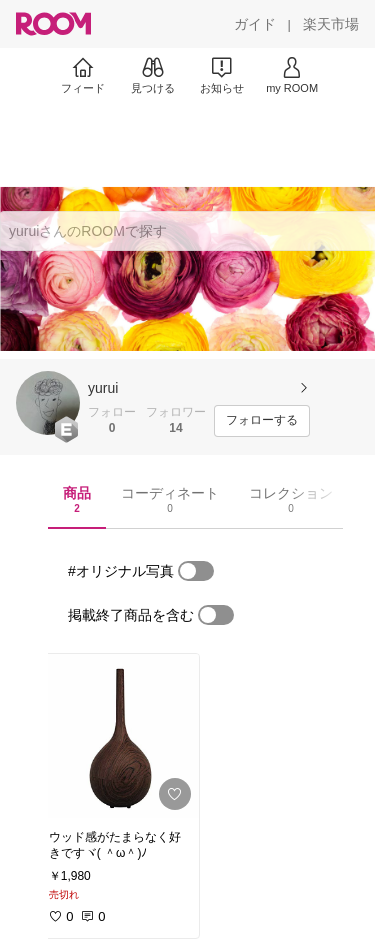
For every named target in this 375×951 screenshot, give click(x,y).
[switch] (196, 571)
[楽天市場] (331, 24)
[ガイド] (255, 24)
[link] (118, 736)
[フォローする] (262, 421)
